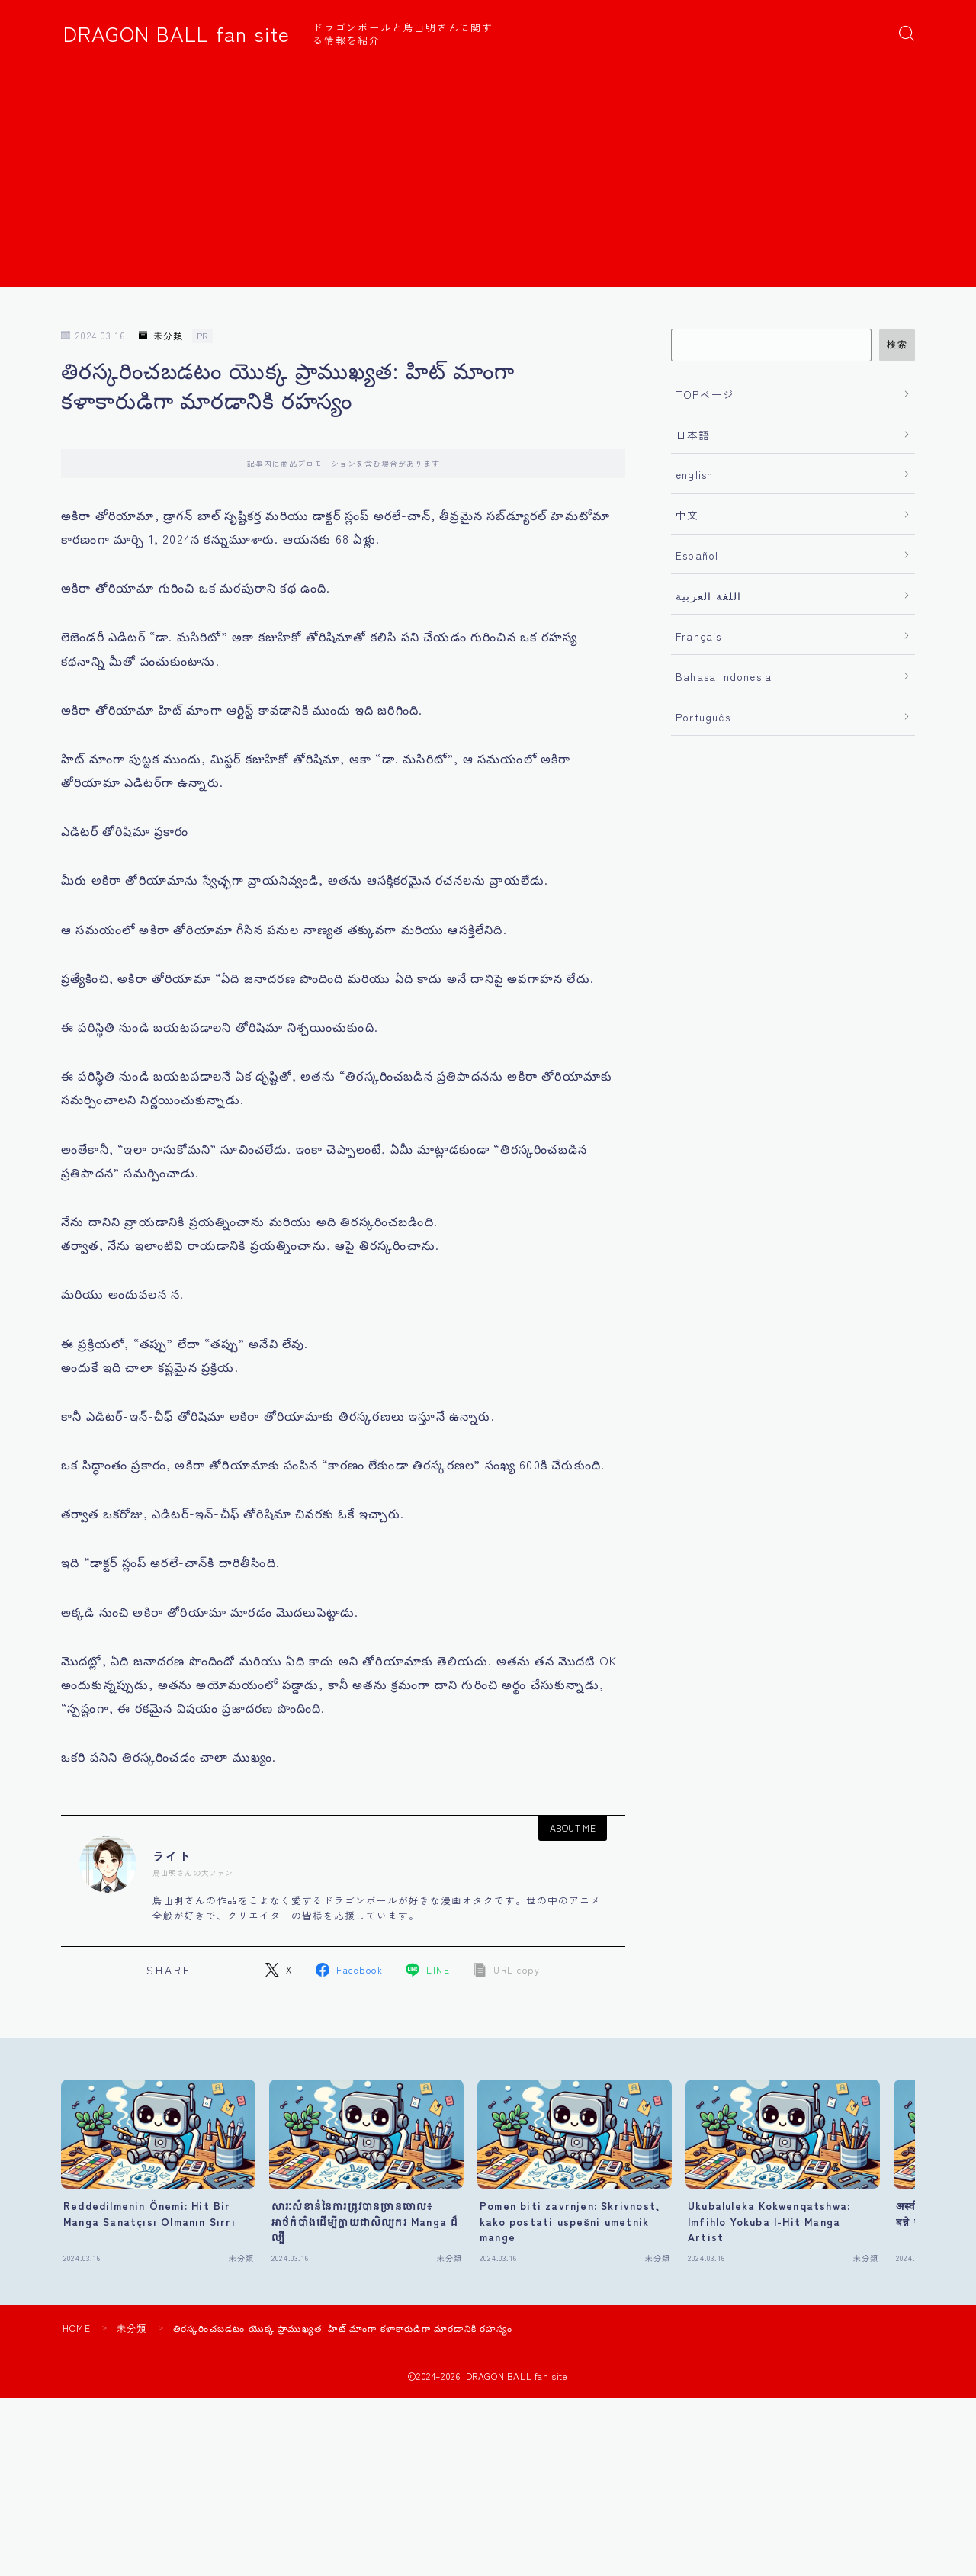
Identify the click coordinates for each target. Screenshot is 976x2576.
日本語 (693, 434)
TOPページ (705, 394)
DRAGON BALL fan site (176, 33)
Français (699, 636)
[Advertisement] (488, 180)
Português (703, 716)
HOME (77, 2327)
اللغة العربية (709, 595)
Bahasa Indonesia (724, 676)
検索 (897, 344)
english (694, 474)
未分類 (161, 336)
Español (697, 555)
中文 (687, 514)
